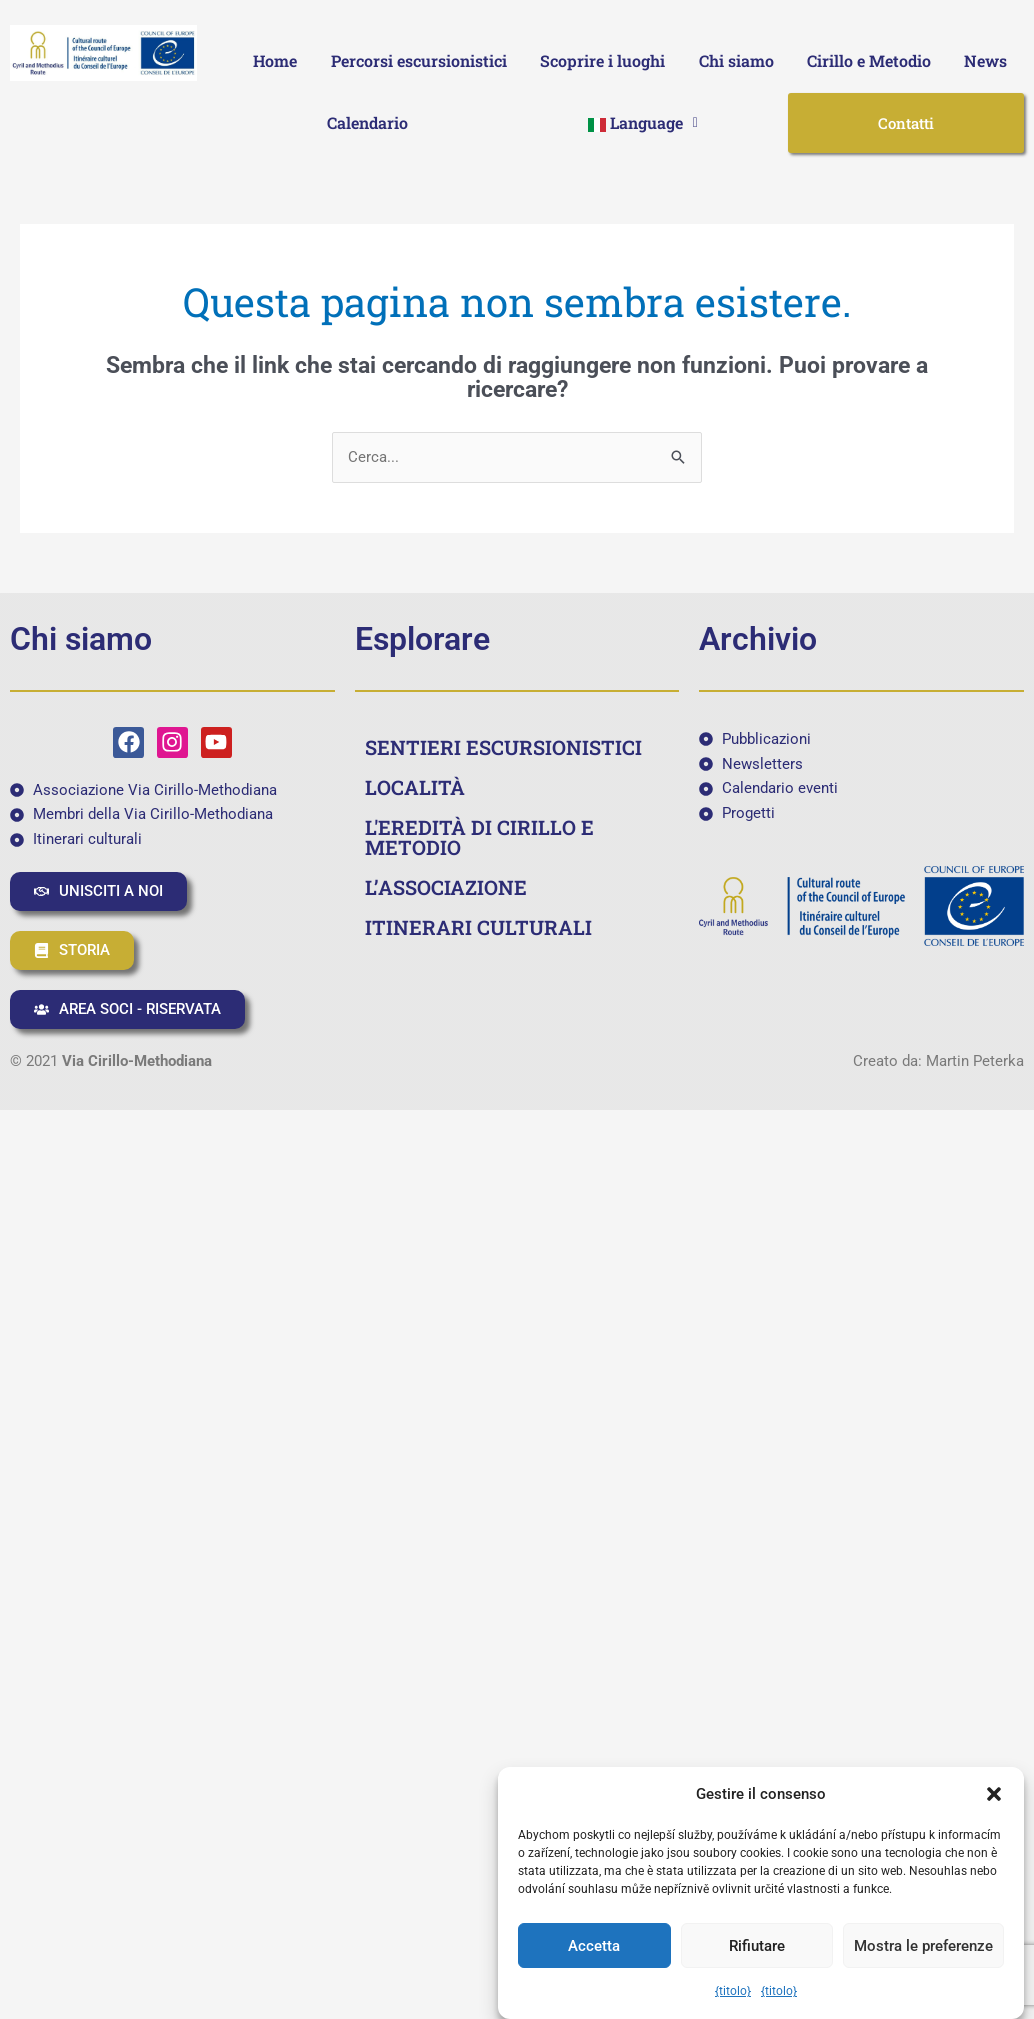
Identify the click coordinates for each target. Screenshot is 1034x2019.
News (985, 60)
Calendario (367, 122)
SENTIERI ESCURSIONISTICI (503, 747)
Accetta (594, 1946)
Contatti (906, 123)
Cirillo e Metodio (869, 60)
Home (275, 60)
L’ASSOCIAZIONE (446, 887)
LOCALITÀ (415, 787)
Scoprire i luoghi (602, 60)
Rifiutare (757, 1946)
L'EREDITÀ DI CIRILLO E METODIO (479, 837)
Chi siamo (736, 60)
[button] (994, 1794)
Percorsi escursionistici (419, 60)
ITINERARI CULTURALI (478, 927)
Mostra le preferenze (923, 1946)
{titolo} (733, 1991)
